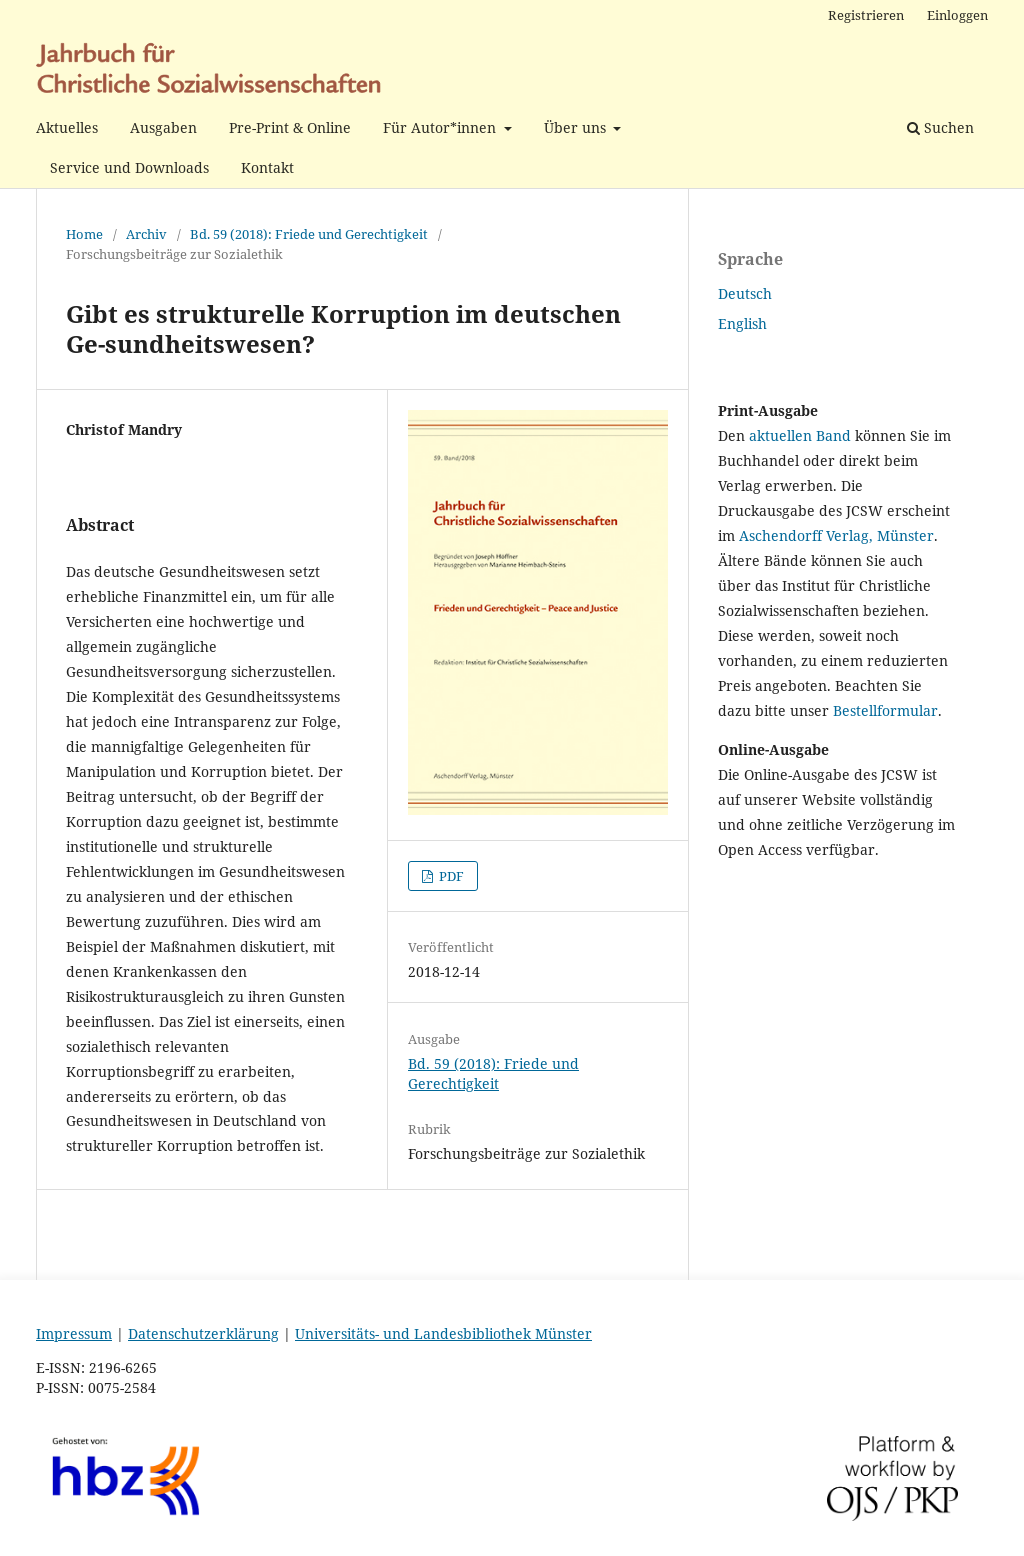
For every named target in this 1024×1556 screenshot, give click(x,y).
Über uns (577, 127)
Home (84, 234)
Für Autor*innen (441, 127)
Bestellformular (885, 710)
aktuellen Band (800, 435)
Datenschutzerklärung (203, 1333)
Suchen (940, 127)
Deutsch (745, 293)
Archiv (146, 234)
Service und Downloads (129, 167)
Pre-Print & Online (290, 127)
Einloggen (957, 15)
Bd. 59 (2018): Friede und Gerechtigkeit (309, 234)
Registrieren (866, 15)
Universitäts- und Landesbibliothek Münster (443, 1333)
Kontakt (267, 167)
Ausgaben (163, 127)
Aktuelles (67, 127)
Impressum (74, 1333)
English (742, 323)
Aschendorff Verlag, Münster (836, 535)
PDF (450, 876)
